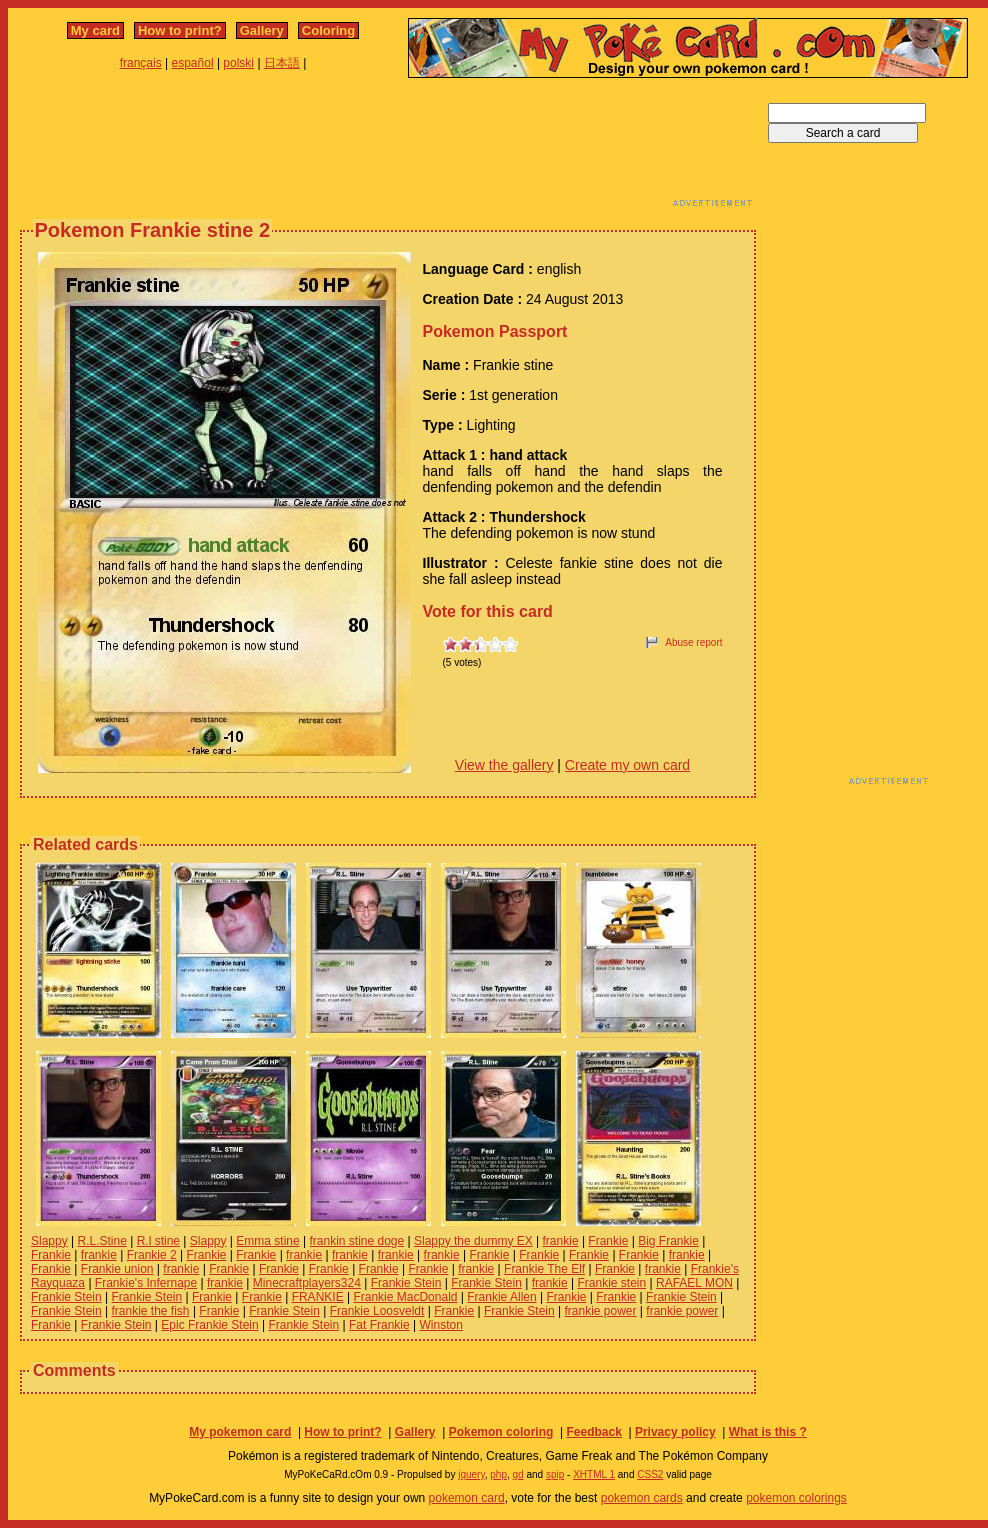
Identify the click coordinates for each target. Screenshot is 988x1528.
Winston (440, 1325)
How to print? (180, 30)
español (193, 63)
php (498, 1474)
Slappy (49, 1241)
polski (238, 63)
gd (518, 1474)
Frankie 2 (152, 1255)
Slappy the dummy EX (473, 1241)
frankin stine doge (356, 1241)
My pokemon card (240, 1432)
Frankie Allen (501, 1297)
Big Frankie (668, 1241)
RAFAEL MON (694, 1283)
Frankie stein (612, 1283)
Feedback (593, 1432)
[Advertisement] (388, 148)
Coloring (328, 30)
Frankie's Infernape (146, 1283)
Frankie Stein (406, 1283)
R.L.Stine (102, 1241)
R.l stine (158, 1241)
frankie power (600, 1311)
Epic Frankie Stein (209, 1325)
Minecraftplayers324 (307, 1283)
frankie (561, 1241)
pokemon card (467, 1498)
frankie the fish (151, 1311)
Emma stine (267, 1241)
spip (555, 1474)
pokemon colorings (796, 1498)
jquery (471, 1474)
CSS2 (650, 1474)
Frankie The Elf (544, 1269)
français (141, 63)
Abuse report (693, 642)
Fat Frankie (379, 1325)
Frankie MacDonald (405, 1297)
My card (95, 30)
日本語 (282, 63)
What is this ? (768, 1432)
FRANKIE (318, 1297)
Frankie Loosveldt (377, 1311)
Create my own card (627, 765)
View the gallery (504, 765)
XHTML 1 (594, 1474)
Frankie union (117, 1269)
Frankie (608, 1241)
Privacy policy (675, 1432)
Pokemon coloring (501, 1432)
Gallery (262, 30)
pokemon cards (642, 1498)
